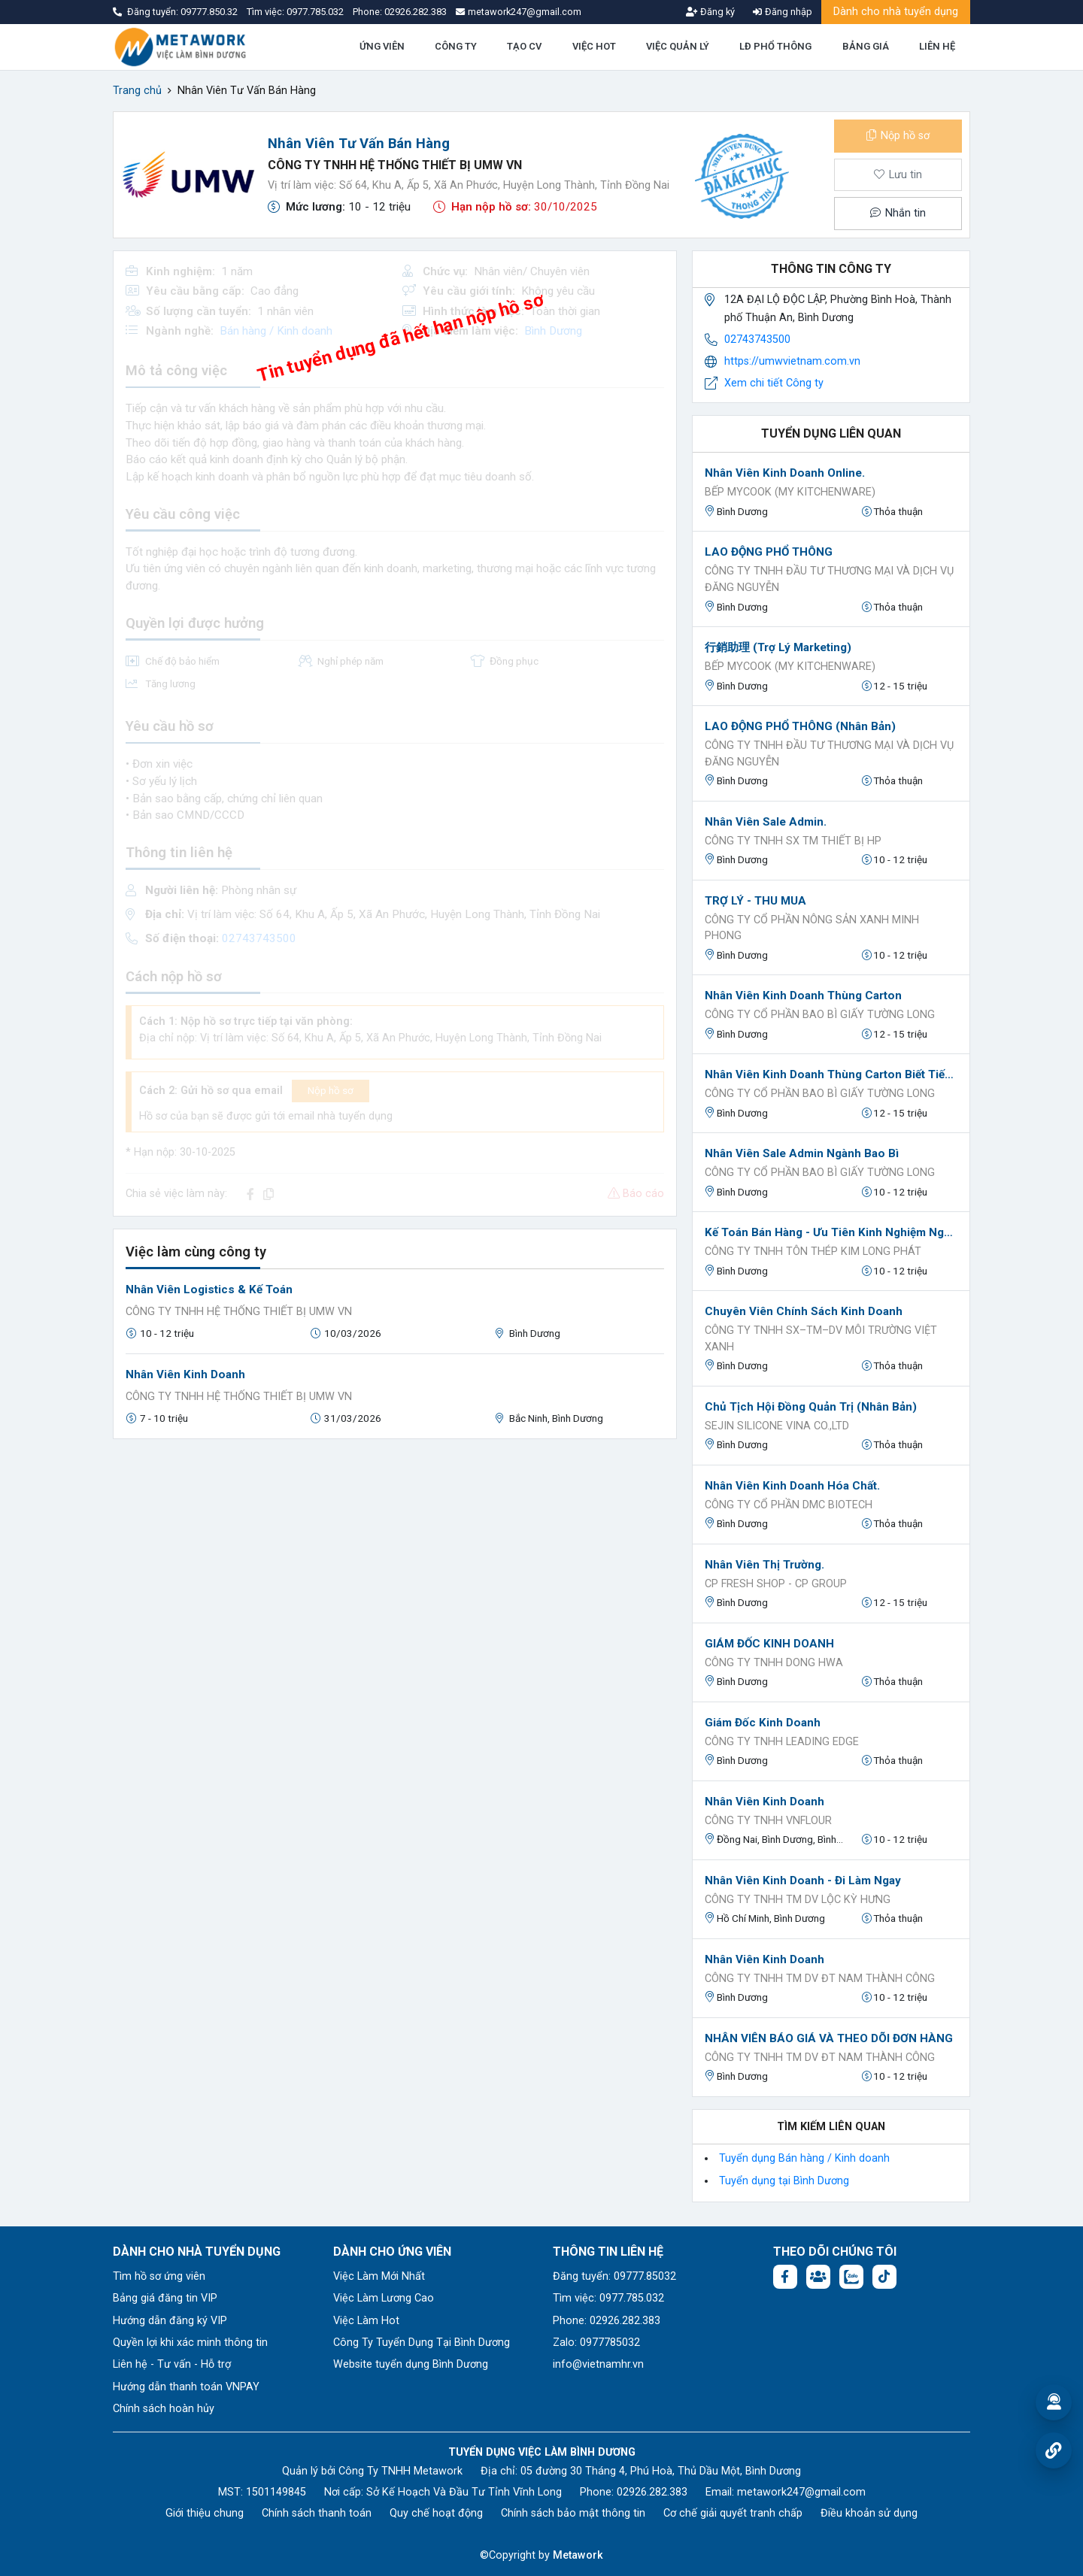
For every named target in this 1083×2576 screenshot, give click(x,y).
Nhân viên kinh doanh (764, 1801)
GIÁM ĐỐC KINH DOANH (769, 1643)
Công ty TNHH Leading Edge (782, 1741)
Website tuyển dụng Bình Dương (410, 2364)
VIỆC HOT (594, 46)
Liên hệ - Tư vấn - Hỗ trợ (172, 2364)
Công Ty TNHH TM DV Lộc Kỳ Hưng (797, 1899)
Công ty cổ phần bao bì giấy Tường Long (820, 1014)
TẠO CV (524, 46)
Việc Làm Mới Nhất (379, 2276)
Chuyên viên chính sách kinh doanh (803, 1311)
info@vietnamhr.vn (598, 2364)
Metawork (578, 2555)
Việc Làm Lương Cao (383, 2298)
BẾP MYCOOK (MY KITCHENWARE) (790, 492)
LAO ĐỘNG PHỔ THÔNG (769, 552)
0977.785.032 (316, 11)
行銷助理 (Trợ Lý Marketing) (778, 647)
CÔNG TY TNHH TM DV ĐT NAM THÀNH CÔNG (820, 1978)
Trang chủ (137, 90)
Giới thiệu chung (204, 2513)
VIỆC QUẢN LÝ (677, 46)
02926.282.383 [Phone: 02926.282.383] (652, 2492)
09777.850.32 (210, 11)
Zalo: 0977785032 (596, 2342)
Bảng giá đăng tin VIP (165, 2298)
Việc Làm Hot (366, 2320)
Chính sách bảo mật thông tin (573, 2513)
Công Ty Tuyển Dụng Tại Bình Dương (421, 2342)
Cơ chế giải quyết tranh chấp (732, 2513)
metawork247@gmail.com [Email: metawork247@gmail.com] (801, 2492)
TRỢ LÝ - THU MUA (755, 901)
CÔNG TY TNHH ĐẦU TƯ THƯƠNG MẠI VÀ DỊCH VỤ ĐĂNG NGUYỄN (829, 579)
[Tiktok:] (884, 2277)
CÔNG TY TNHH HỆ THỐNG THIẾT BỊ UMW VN (395, 165)
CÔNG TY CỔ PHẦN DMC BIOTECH (788, 1505)
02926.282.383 (415, 11)
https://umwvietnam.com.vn (792, 361)
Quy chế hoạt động (436, 2513)
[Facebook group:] (818, 2277)
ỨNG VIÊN (382, 46)
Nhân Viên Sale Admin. (766, 822)
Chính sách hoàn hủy (163, 2408)
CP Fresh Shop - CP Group (776, 1583)
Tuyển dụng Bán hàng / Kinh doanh (804, 2158)
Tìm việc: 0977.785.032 (608, 2298)
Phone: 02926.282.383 (606, 2320)
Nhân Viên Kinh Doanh (185, 1374)
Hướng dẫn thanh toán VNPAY (186, 2387)
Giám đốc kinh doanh (763, 1722)
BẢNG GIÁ (865, 46)
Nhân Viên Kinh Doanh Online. (785, 473)
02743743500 (757, 339)
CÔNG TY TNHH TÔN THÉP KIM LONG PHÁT (813, 1251)
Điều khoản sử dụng (869, 2513)
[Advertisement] (395, 1556)
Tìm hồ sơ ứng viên (159, 2276)
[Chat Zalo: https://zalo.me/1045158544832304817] (851, 2277)
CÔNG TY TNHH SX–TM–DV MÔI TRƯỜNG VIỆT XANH (821, 1338)
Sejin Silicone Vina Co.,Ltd (777, 1426)
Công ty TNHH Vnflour (768, 1820)
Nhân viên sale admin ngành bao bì (802, 1153)
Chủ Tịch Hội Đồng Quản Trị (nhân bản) (811, 1407)
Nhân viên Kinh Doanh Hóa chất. (792, 1486)
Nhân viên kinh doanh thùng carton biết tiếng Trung (831, 1074)
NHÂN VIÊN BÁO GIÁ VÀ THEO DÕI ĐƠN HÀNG (829, 2038)
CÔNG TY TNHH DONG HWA (774, 1662)
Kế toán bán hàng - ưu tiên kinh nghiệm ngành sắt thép (831, 1232)
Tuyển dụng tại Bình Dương (784, 2180)
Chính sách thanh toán (317, 2513)
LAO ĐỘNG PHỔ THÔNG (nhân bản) (800, 726)
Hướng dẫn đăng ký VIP (170, 2320)
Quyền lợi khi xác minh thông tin (190, 2342)
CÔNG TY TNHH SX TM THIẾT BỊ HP (793, 841)
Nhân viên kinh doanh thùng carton (803, 995)
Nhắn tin (898, 213)
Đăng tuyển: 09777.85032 (614, 2276)
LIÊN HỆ (937, 46)
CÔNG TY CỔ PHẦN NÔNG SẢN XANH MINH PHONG (812, 928)
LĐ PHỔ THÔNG (775, 46)
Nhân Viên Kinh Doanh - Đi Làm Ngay (803, 1880)
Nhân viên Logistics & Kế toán (209, 1289)
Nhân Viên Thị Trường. (764, 1564)
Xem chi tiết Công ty (774, 383)
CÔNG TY (456, 46)
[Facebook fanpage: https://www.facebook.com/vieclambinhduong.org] (785, 2277)
